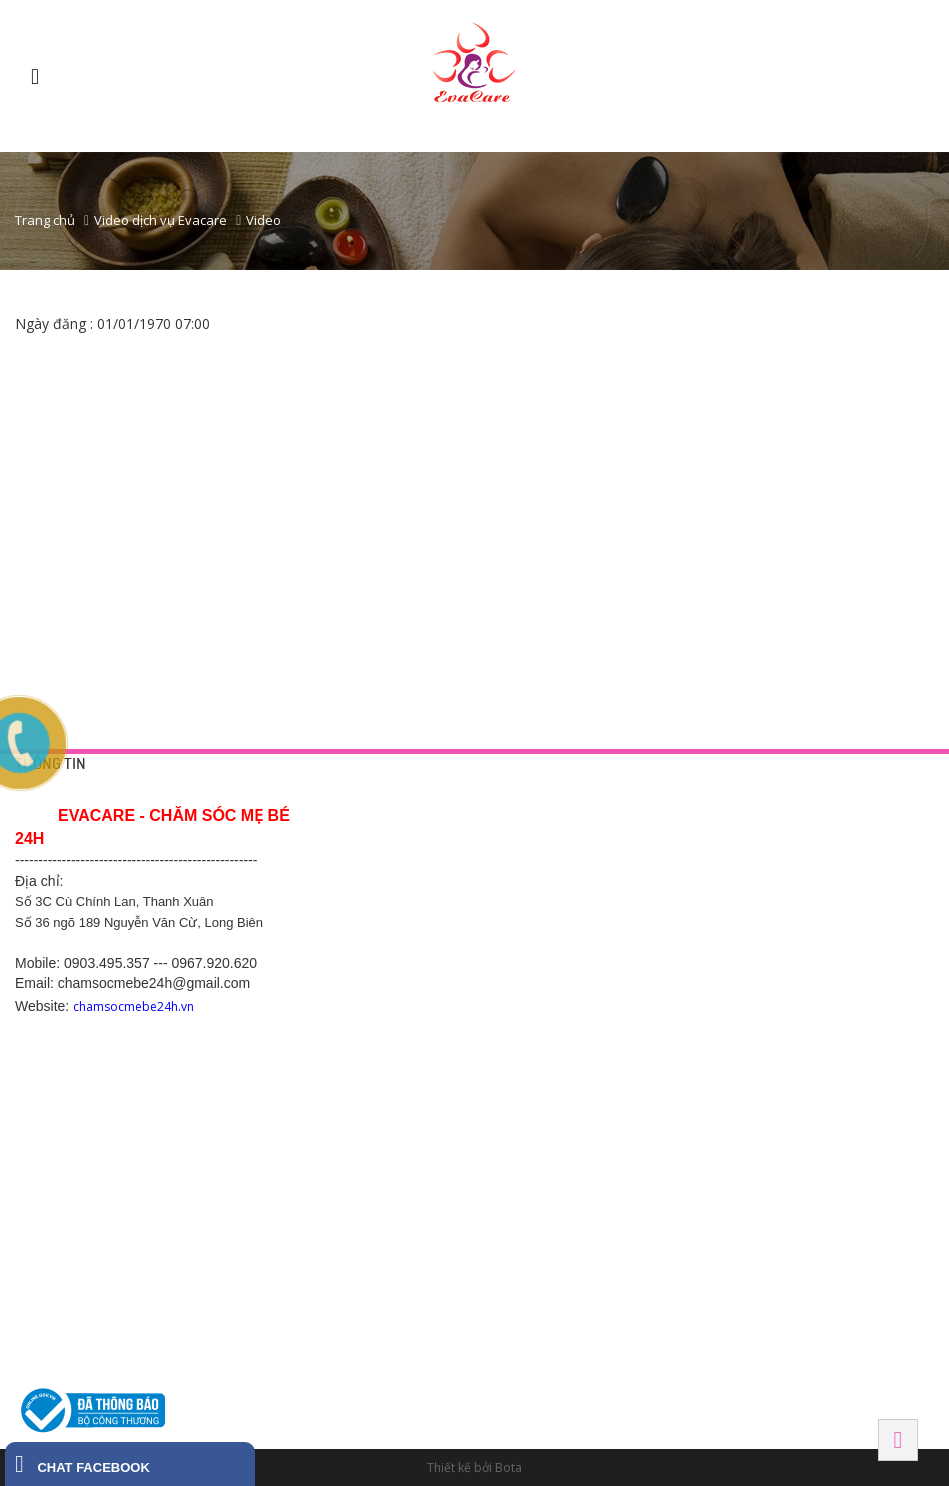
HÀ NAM (352, 1263)
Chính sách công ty (379, 885)
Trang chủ (45, 220)
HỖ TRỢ (352, 796)
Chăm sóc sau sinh (581, 909)
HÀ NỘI (754, 796)
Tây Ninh (560, 1263)
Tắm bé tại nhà (570, 837)
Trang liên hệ (363, 837)
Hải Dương (364, 1008)
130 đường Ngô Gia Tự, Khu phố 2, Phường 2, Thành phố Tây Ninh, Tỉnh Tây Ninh (607, 1327)
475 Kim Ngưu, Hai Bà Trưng (809, 957)
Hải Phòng (767, 1147)
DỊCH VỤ (555, 796)
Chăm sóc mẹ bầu (579, 885)
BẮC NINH (762, 1008)
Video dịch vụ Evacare (160, 220)
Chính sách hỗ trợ (375, 909)
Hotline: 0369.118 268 (386, 1096)
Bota (508, 1467)
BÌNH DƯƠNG (571, 1008)
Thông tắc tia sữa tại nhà (596, 861)
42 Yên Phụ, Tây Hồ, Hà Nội (808, 837)
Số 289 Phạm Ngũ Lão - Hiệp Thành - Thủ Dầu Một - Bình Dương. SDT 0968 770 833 (609, 1072)
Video (263, 220)
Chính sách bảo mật (382, 861)
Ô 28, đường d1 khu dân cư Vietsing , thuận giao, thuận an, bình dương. (613, 1144)
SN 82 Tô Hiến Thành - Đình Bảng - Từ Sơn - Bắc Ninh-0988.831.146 (808, 1072)
